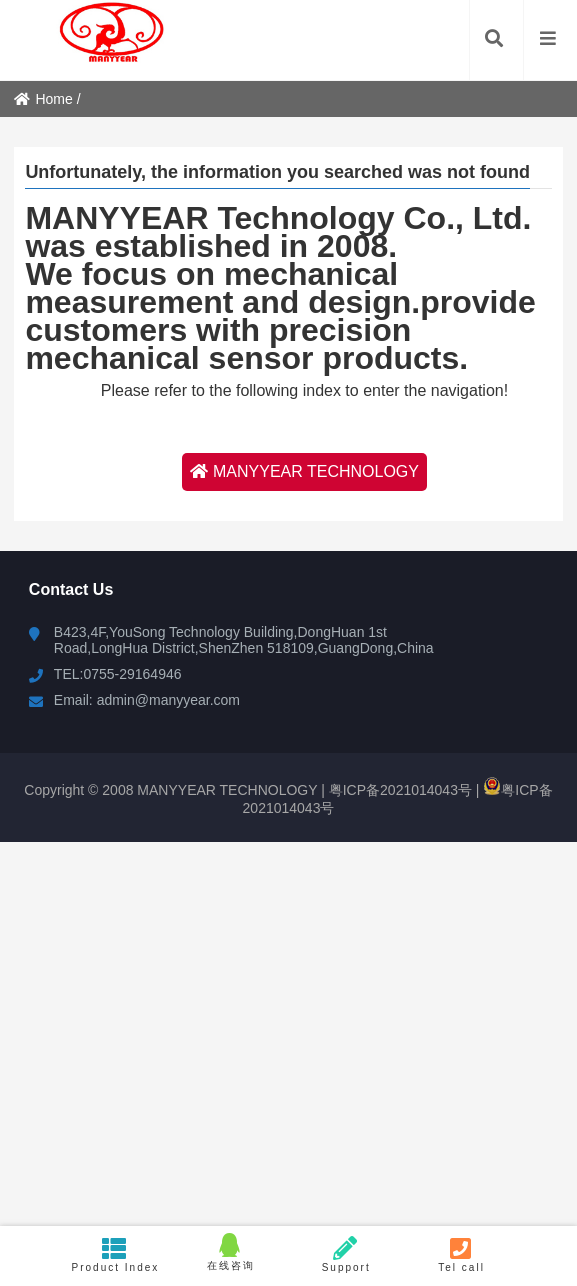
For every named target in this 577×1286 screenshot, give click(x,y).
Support (346, 1254)
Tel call (461, 1254)
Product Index (115, 1254)
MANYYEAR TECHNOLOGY (304, 471)
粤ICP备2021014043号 (398, 790)
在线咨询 (230, 1252)
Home (43, 99)
